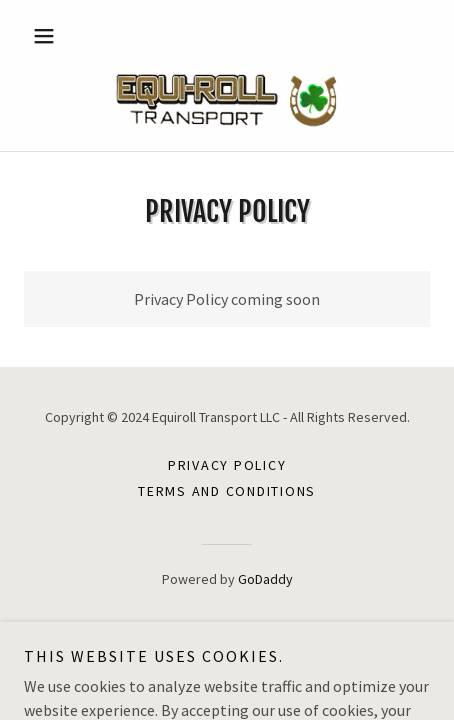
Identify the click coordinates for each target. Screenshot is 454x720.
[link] (227, 99)
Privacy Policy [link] (227, 465)
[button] (54, 36)
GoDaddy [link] (265, 579)
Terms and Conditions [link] (227, 491)
